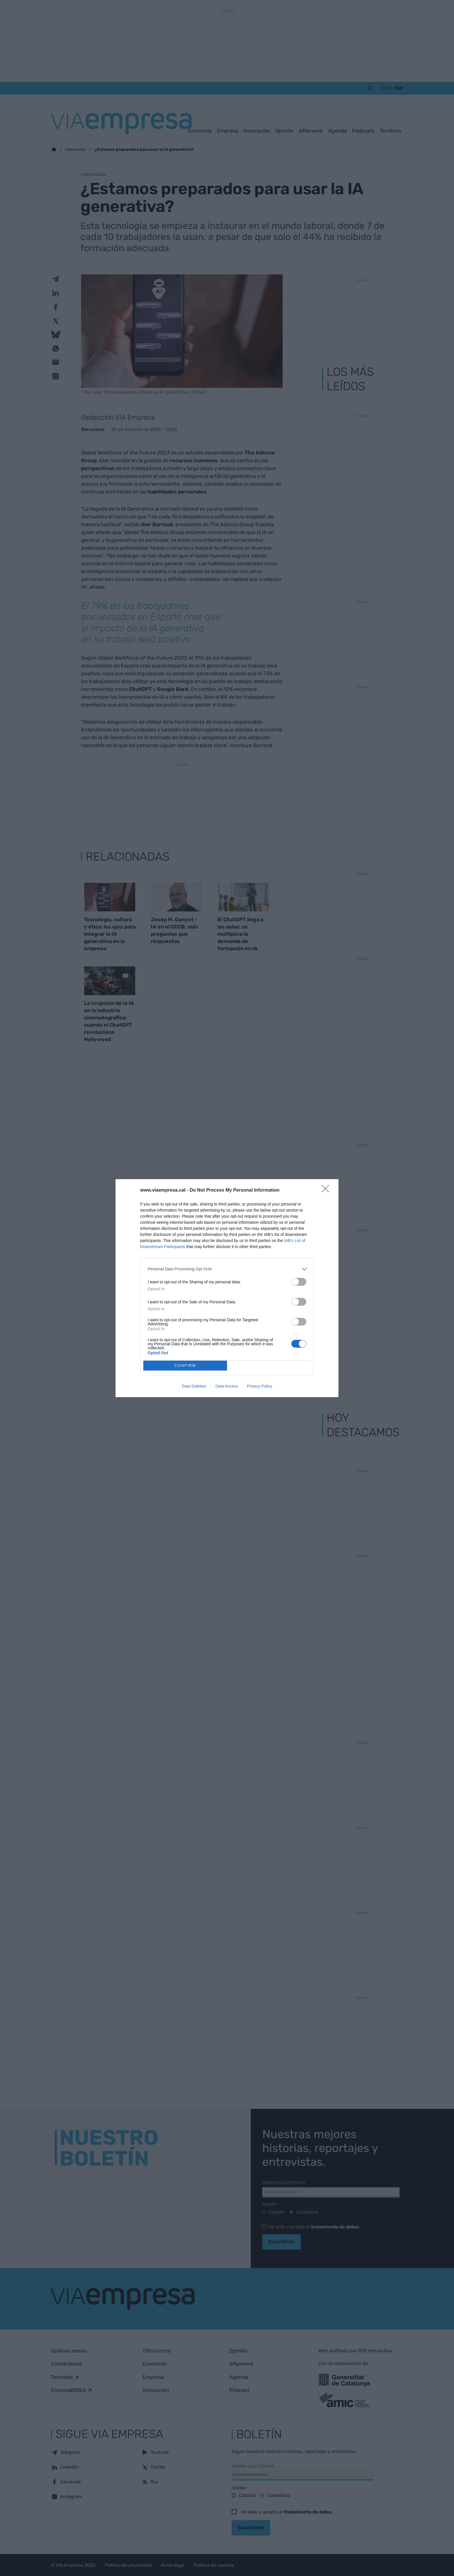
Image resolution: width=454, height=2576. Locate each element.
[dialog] (227, 1288)
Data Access (226, 1386)
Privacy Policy (259, 1386)
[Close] (327, 1190)
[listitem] (227, 1269)
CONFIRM (185, 1365)
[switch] (298, 1282)
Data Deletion (194, 1386)
